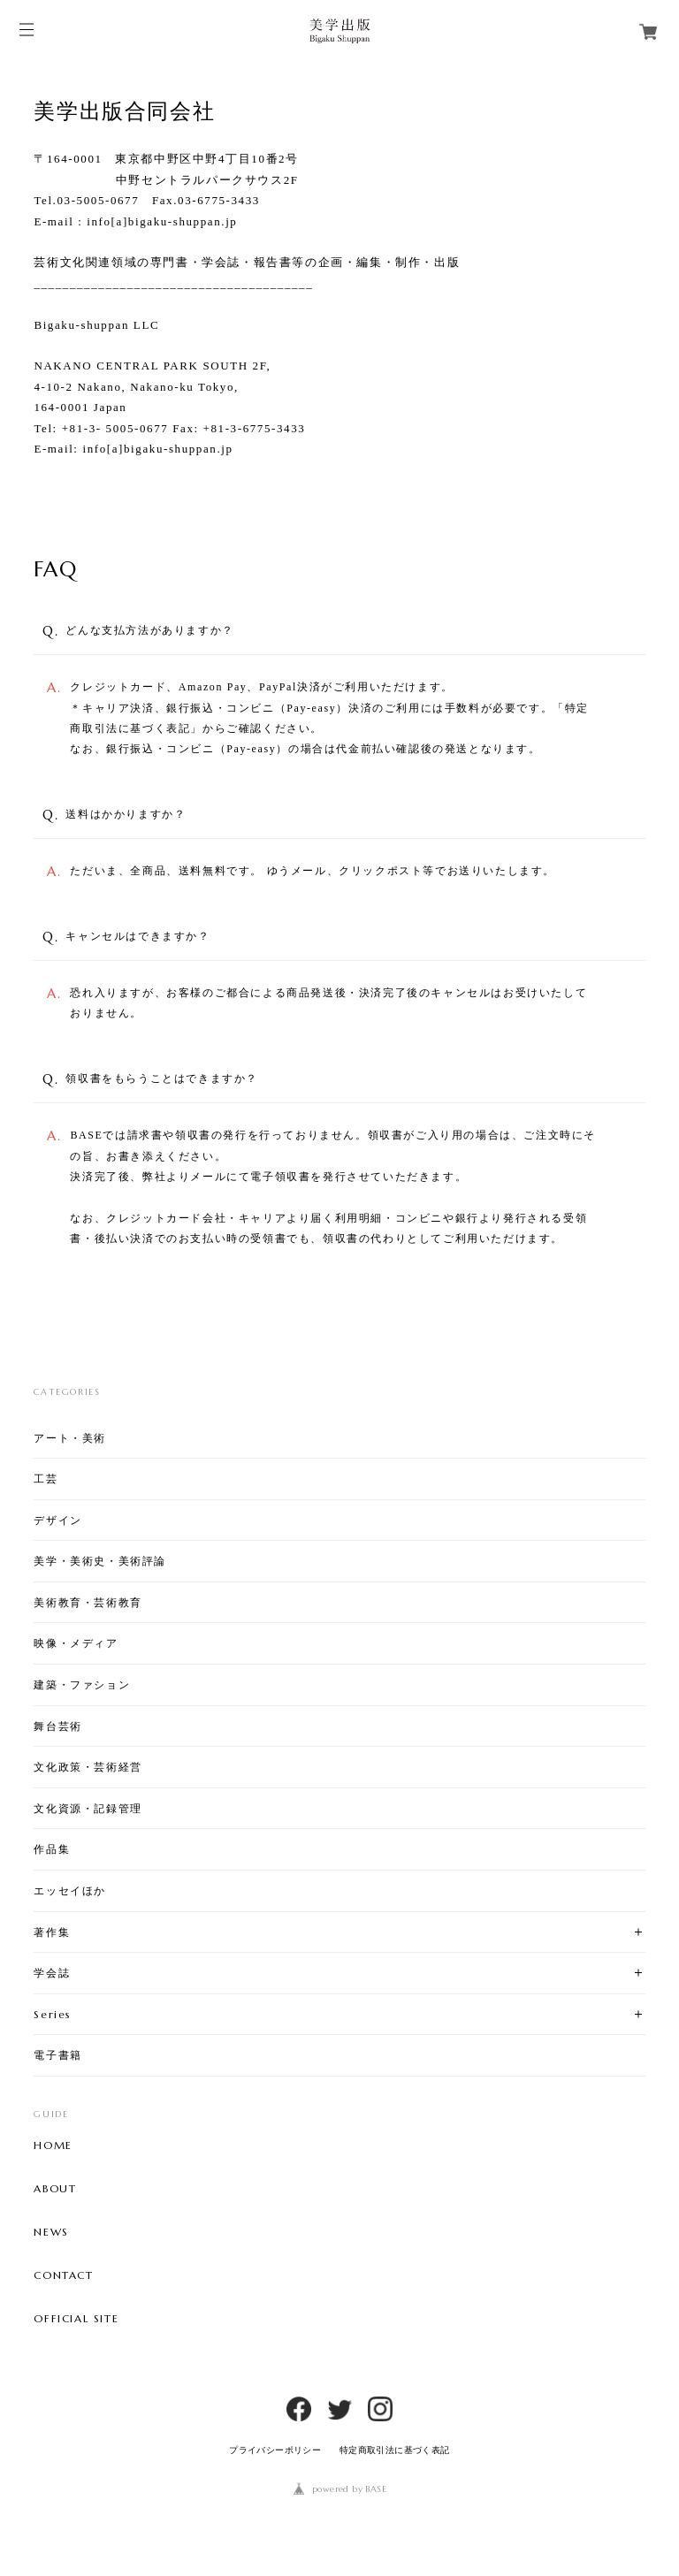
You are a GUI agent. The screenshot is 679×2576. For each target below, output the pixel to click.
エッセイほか (70, 1890)
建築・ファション (82, 1684)
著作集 (52, 1932)
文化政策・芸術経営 (87, 1766)
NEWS (51, 2232)
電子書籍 (57, 2055)
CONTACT (63, 2275)
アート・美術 (70, 1437)
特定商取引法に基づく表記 (395, 2450)
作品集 (52, 1849)
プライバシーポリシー (275, 2450)
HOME (53, 2145)
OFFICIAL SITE (76, 2319)
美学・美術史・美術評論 (100, 1560)
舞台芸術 (57, 1726)
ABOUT (55, 2189)
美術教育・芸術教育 (87, 1602)
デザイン (57, 1520)
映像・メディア (76, 1643)
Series (53, 2014)
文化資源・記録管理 (87, 1808)
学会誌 (52, 1972)
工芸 (45, 1478)
